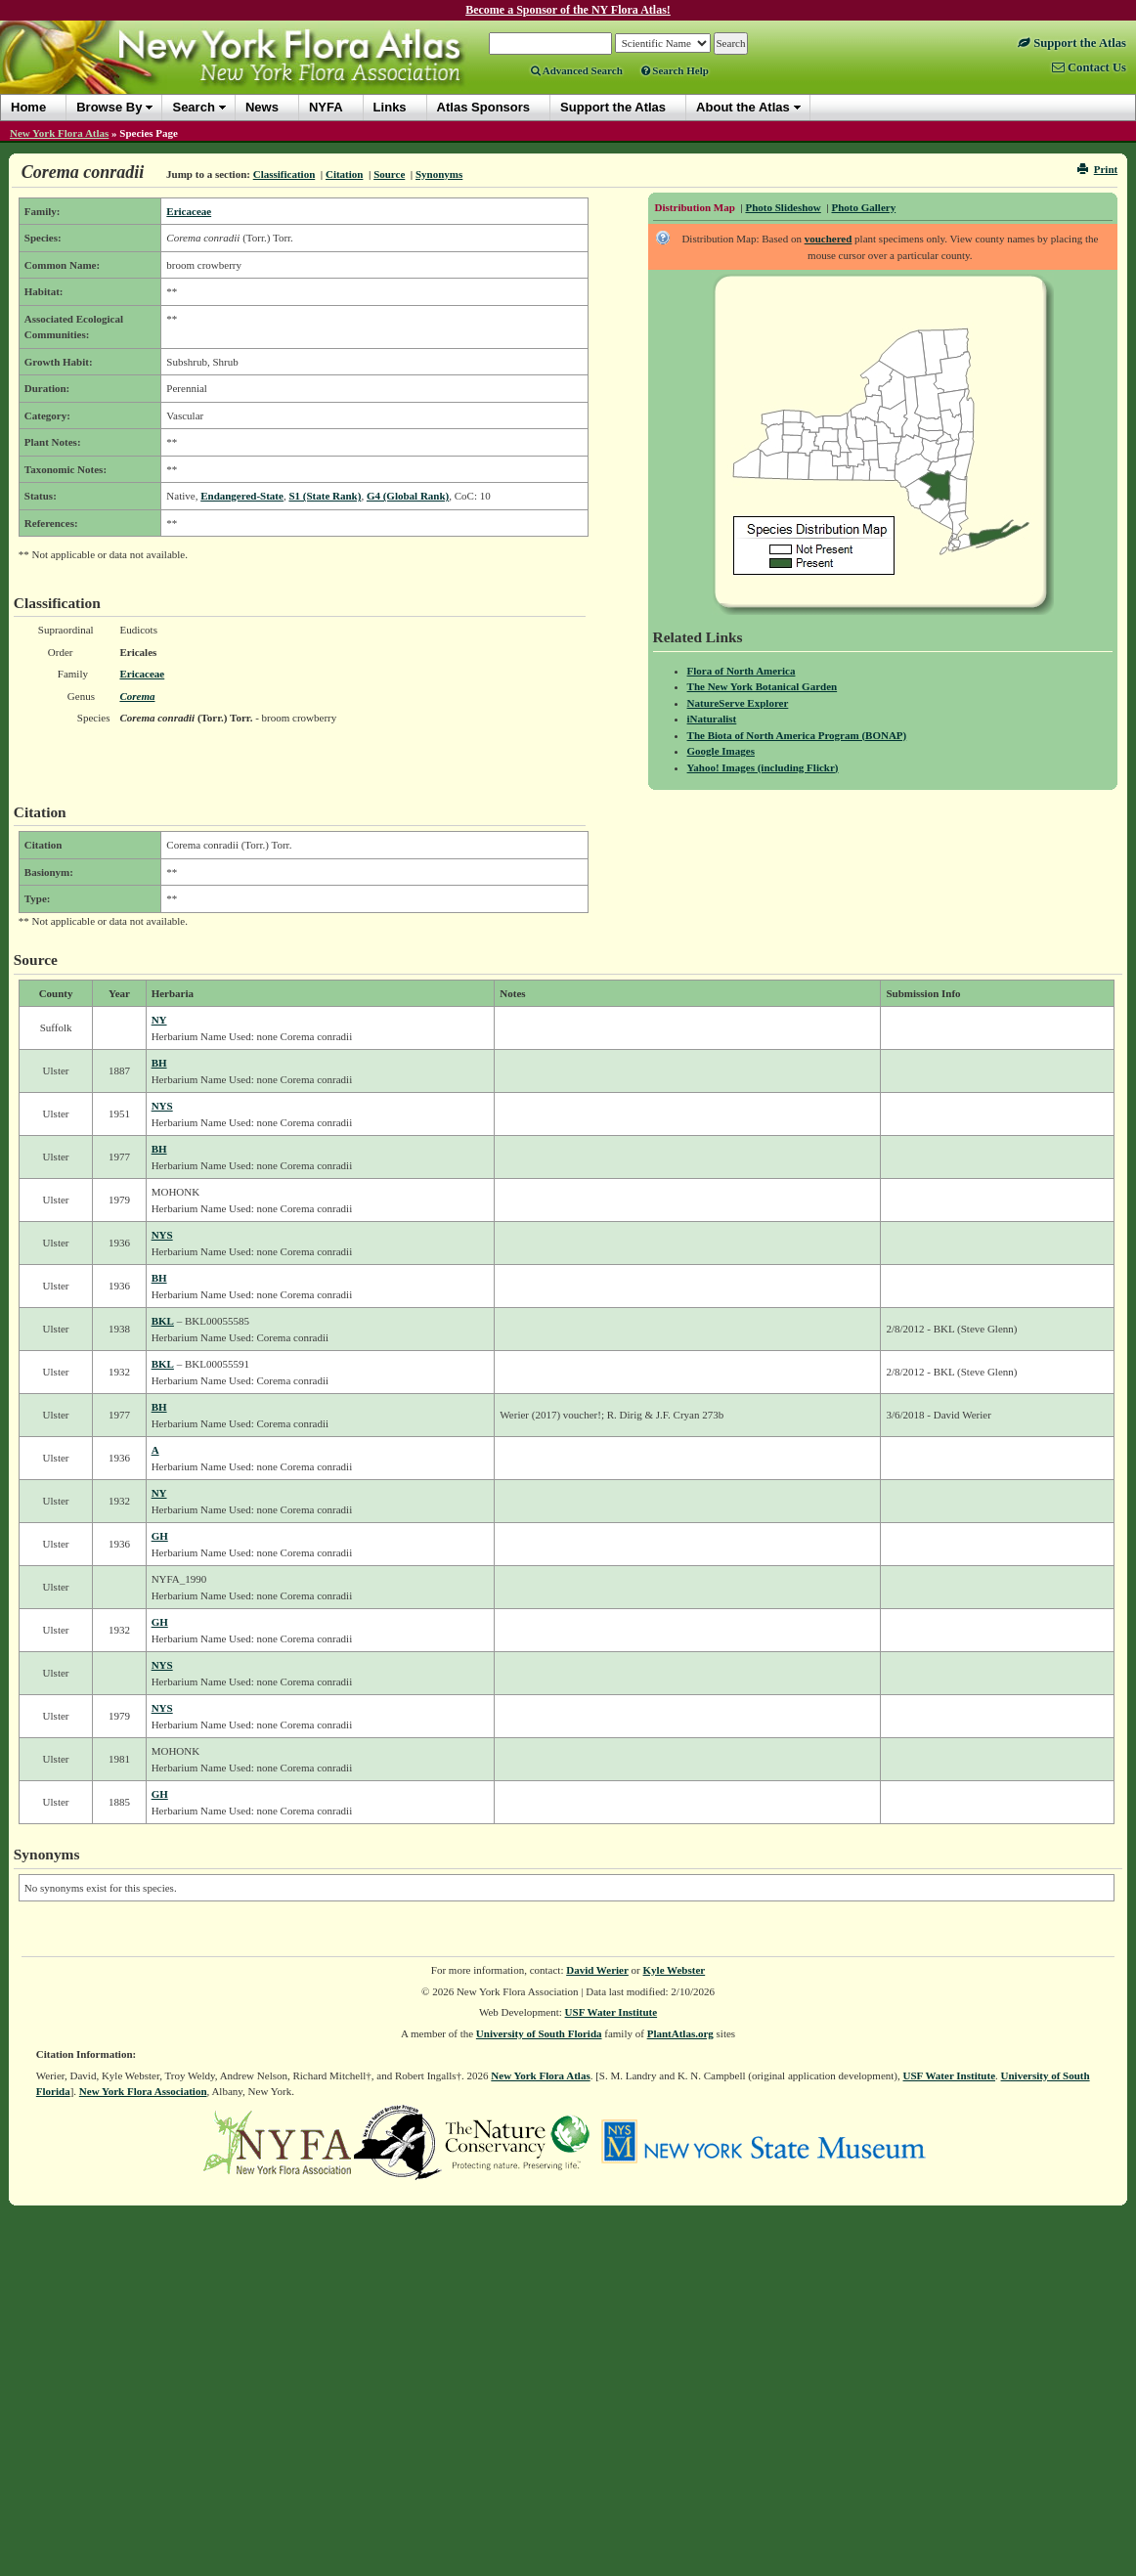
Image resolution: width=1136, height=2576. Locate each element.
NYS (162, 1106)
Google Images (721, 751)
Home (28, 107)
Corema (136, 696)
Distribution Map (695, 207)
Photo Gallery (863, 207)
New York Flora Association (143, 2091)
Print (1097, 169)
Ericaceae (188, 211)
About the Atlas (743, 107)
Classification (284, 174)
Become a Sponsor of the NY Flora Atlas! (568, 10)
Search (193, 107)
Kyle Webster (674, 1970)
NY (159, 1020)
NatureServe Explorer (738, 703)
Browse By (109, 107)
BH (159, 1063)
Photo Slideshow (782, 207)
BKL (163, 1321)
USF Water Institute (611, 2012)
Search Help (675, 70)
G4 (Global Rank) (408, 496)
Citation (345, 174)
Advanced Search (577, 70)
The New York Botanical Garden (762, 686)
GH (160, 1536)
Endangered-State (242, 496)
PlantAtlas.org (680, 2033)
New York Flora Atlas (59, 133)
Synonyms (438, 174)
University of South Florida (539, 2033)
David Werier (597, 1970)
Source (389, 174)
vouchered (828, 238)
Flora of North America (741, 671)
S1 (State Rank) (324, 496)
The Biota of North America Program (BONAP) (797, 735)
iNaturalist (712, 718)
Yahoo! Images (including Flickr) (763, 767)
